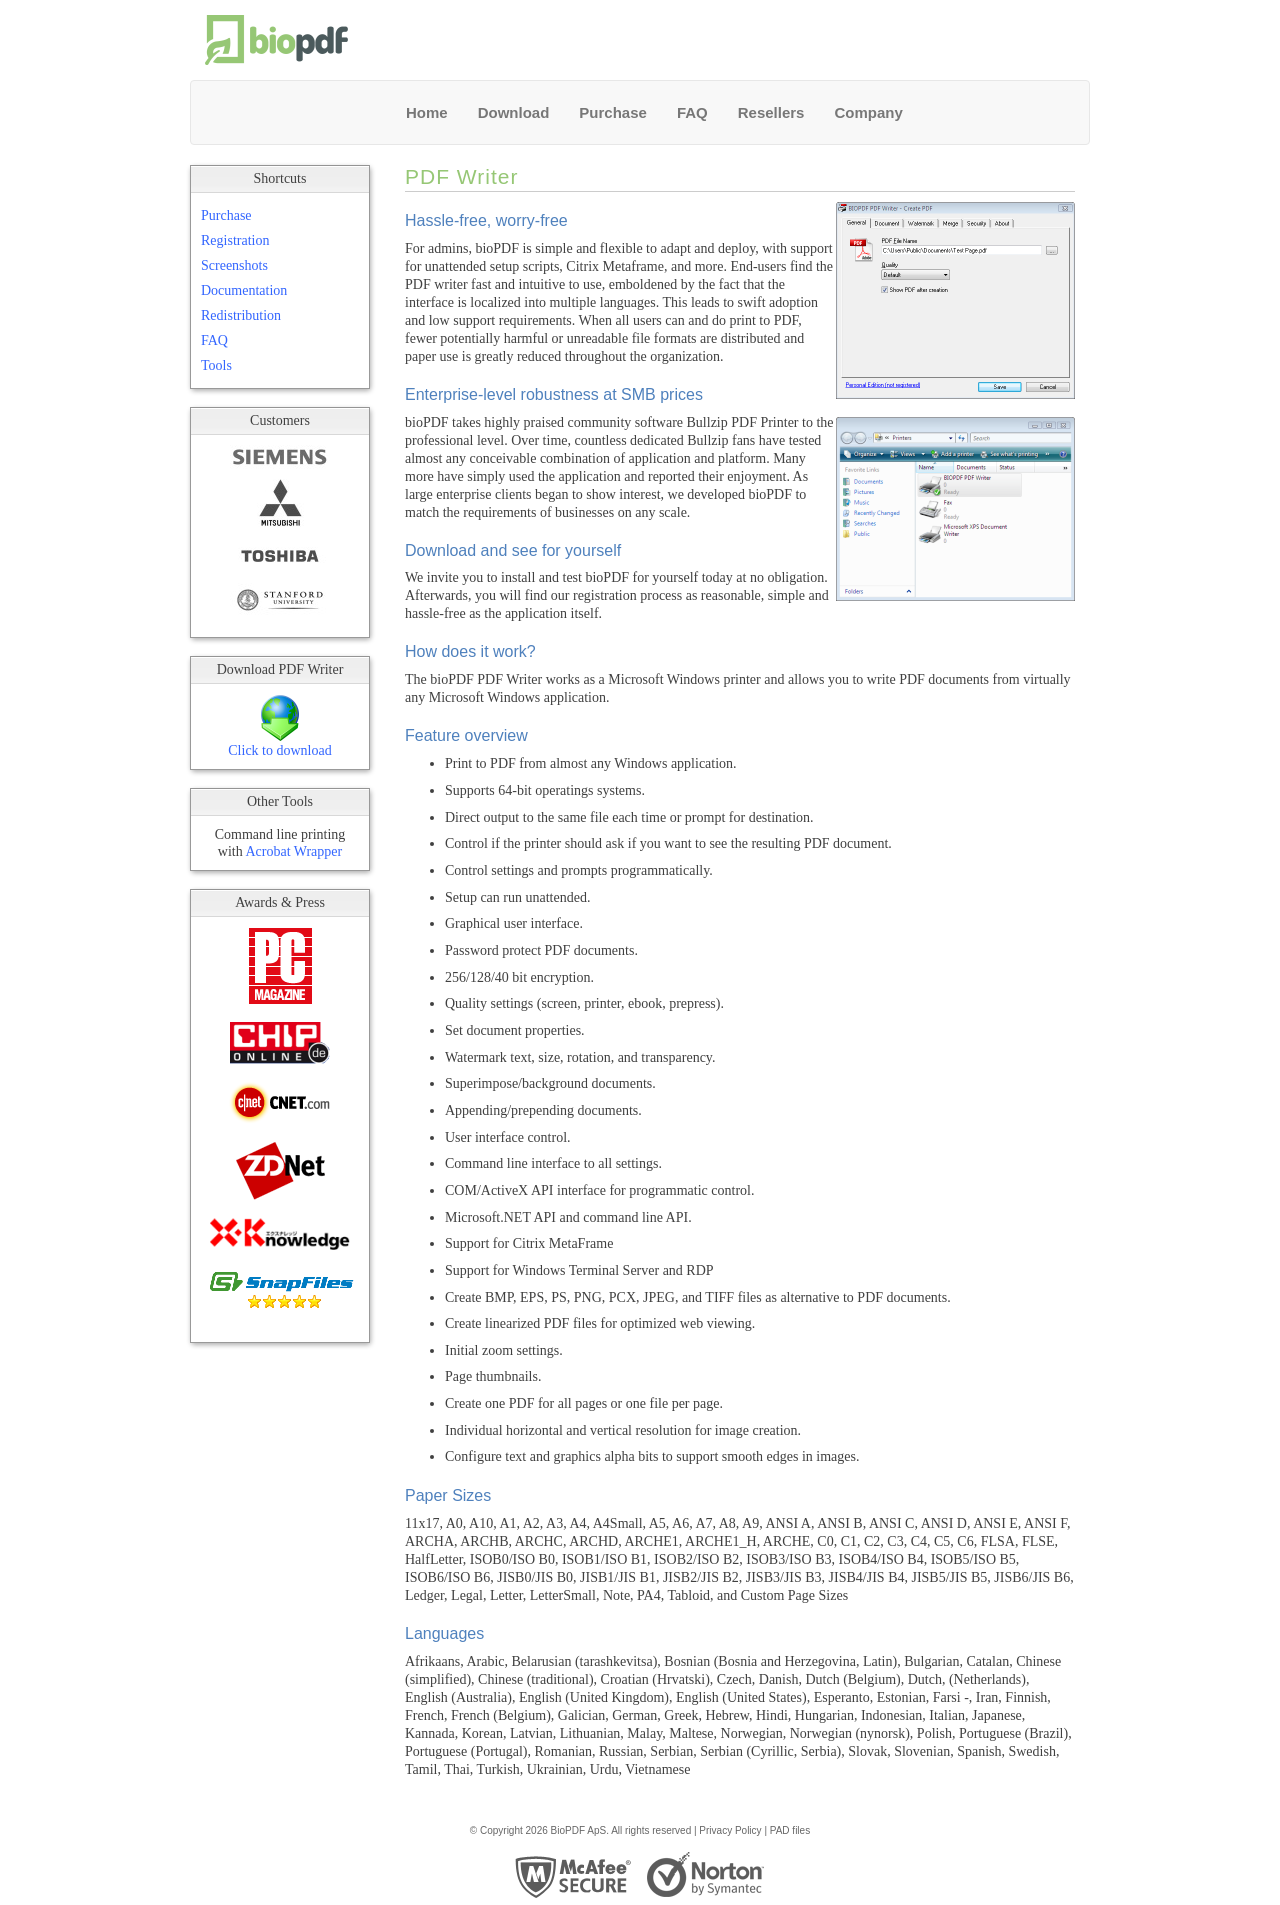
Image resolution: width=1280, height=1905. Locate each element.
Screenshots (234, 265)
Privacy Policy (730, 1830)
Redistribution (241, 315)
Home (427, 112)
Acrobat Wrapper (293, 851)
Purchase (613, 112)
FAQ (692, 112)
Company (868, 112)
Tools (216, 365)
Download (514, 112)
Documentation (244, 290)
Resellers (771, 112)
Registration (235, 240)
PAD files (790, 1830)
